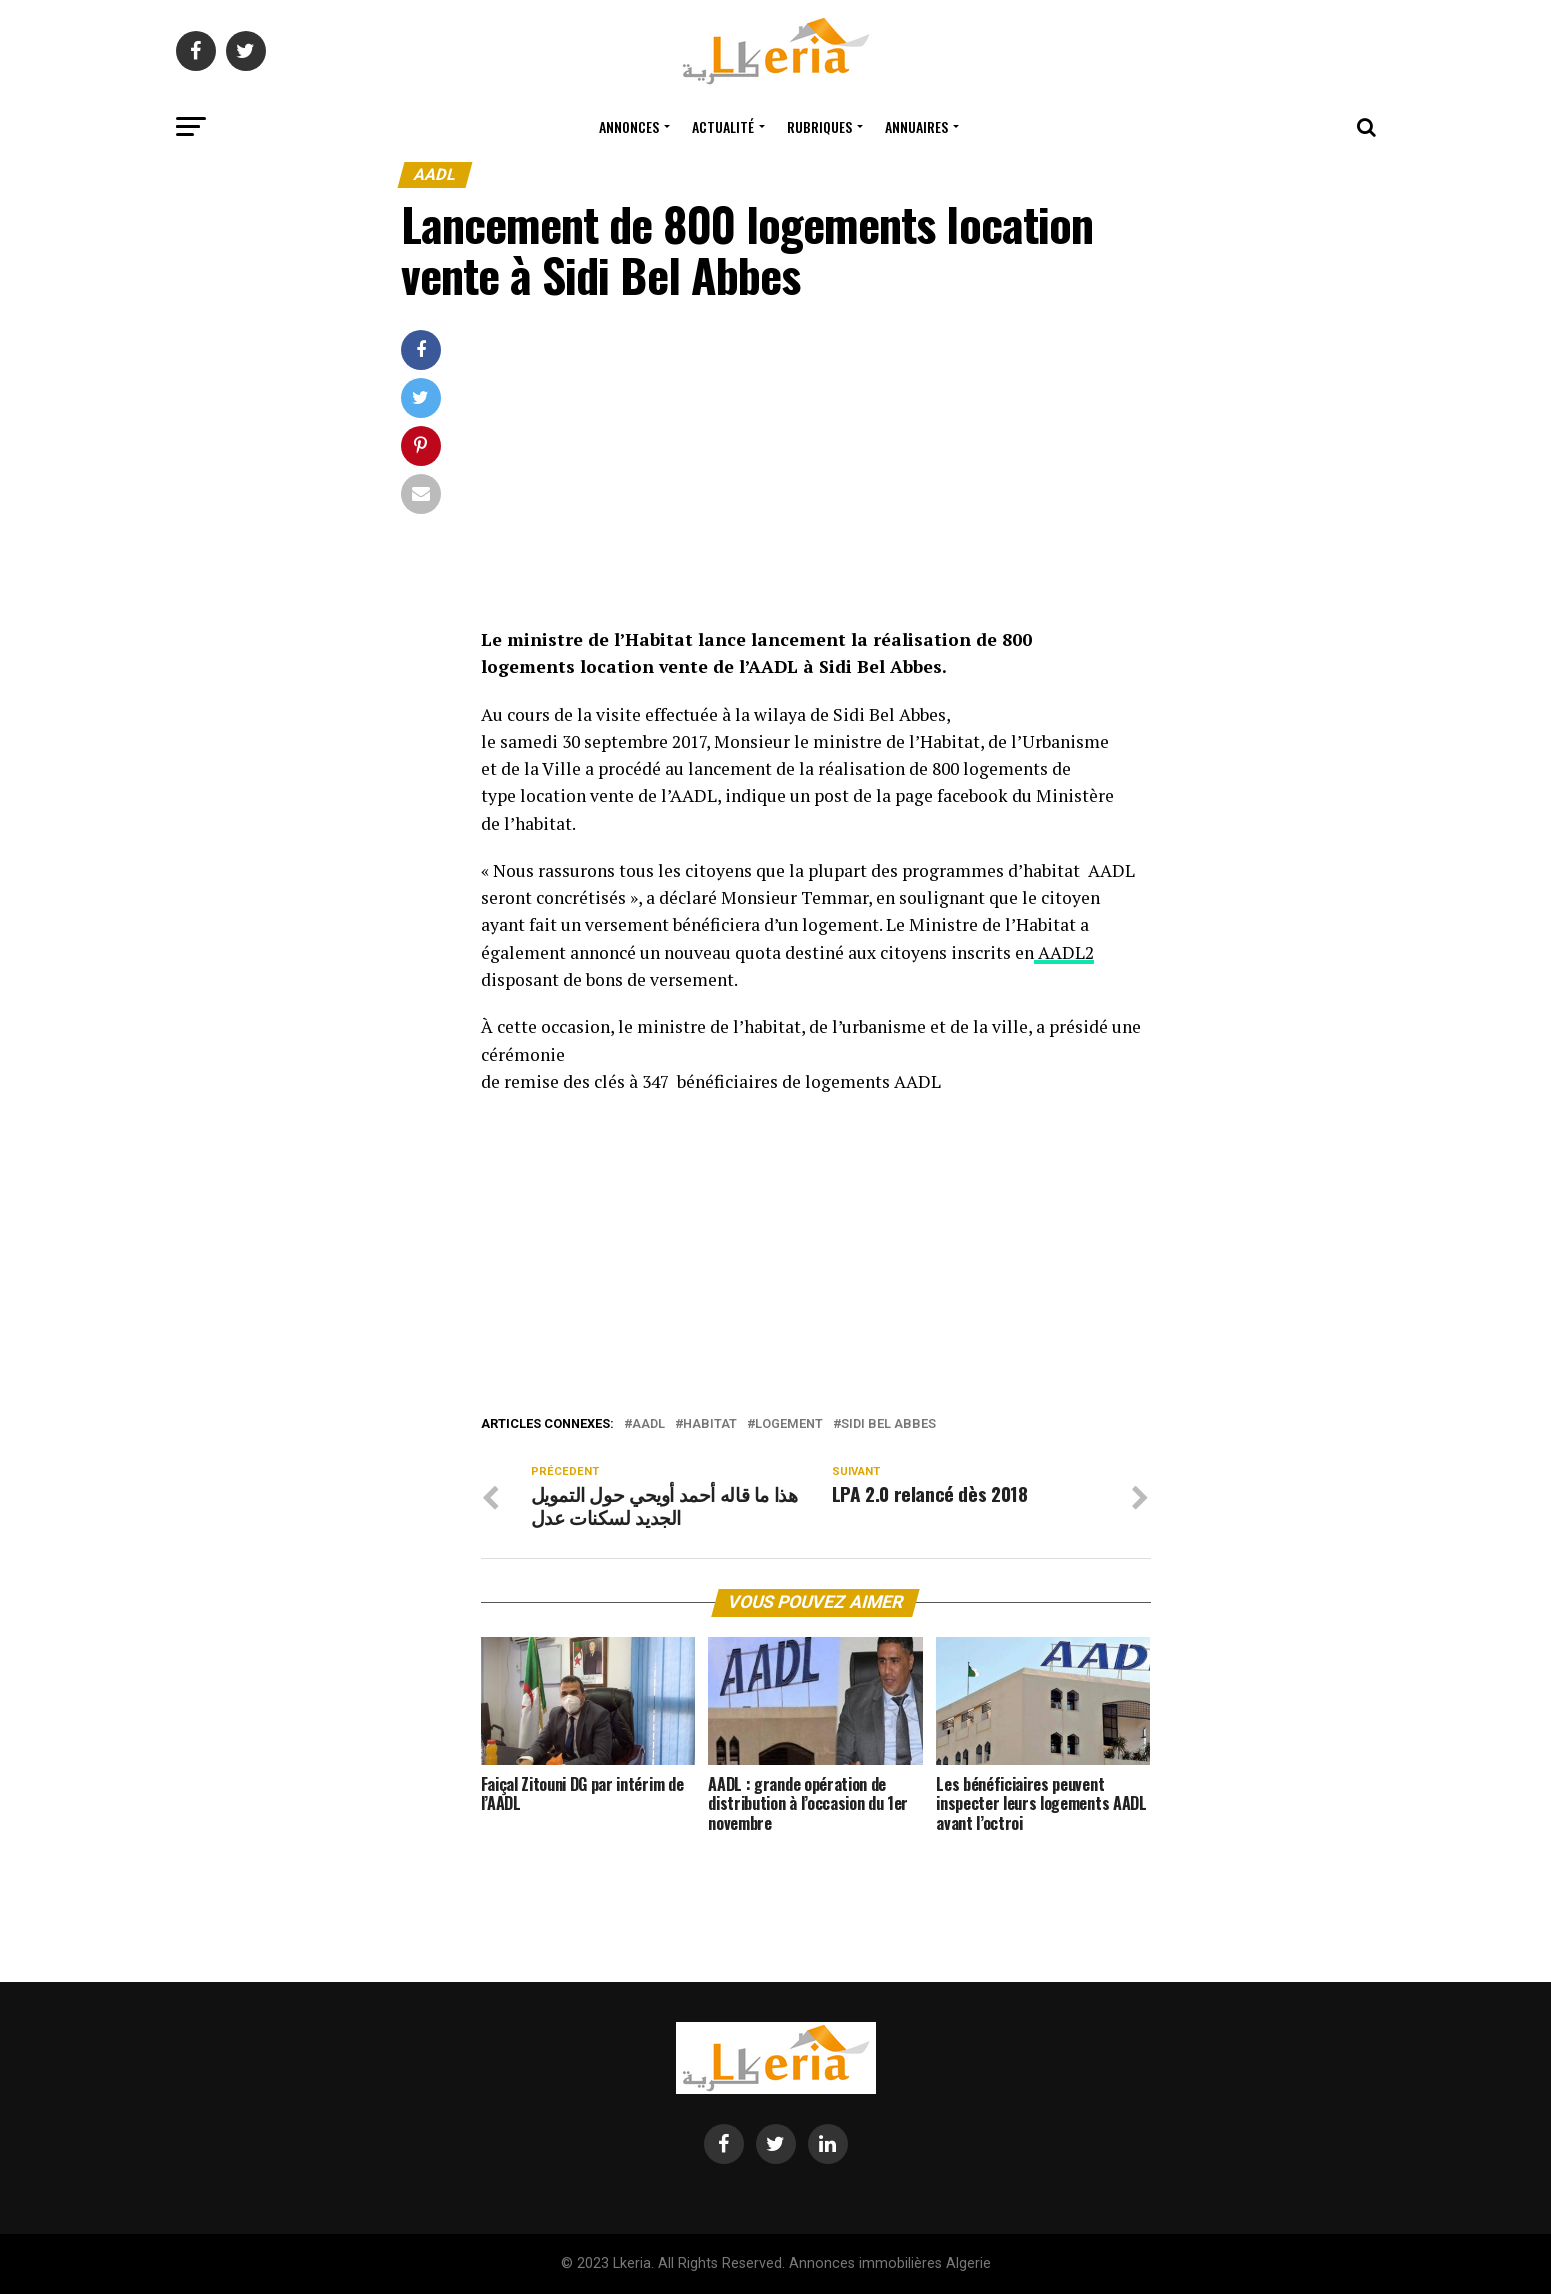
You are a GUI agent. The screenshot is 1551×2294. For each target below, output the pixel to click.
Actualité (723, 126)
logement (789, 1424)
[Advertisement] (816, 478)
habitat (710, 1424)
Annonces (629, 126)
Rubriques (819, 126)
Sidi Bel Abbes (888, 1424)
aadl (648, 1424)
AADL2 (1064, 952)
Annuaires (916, 126)
